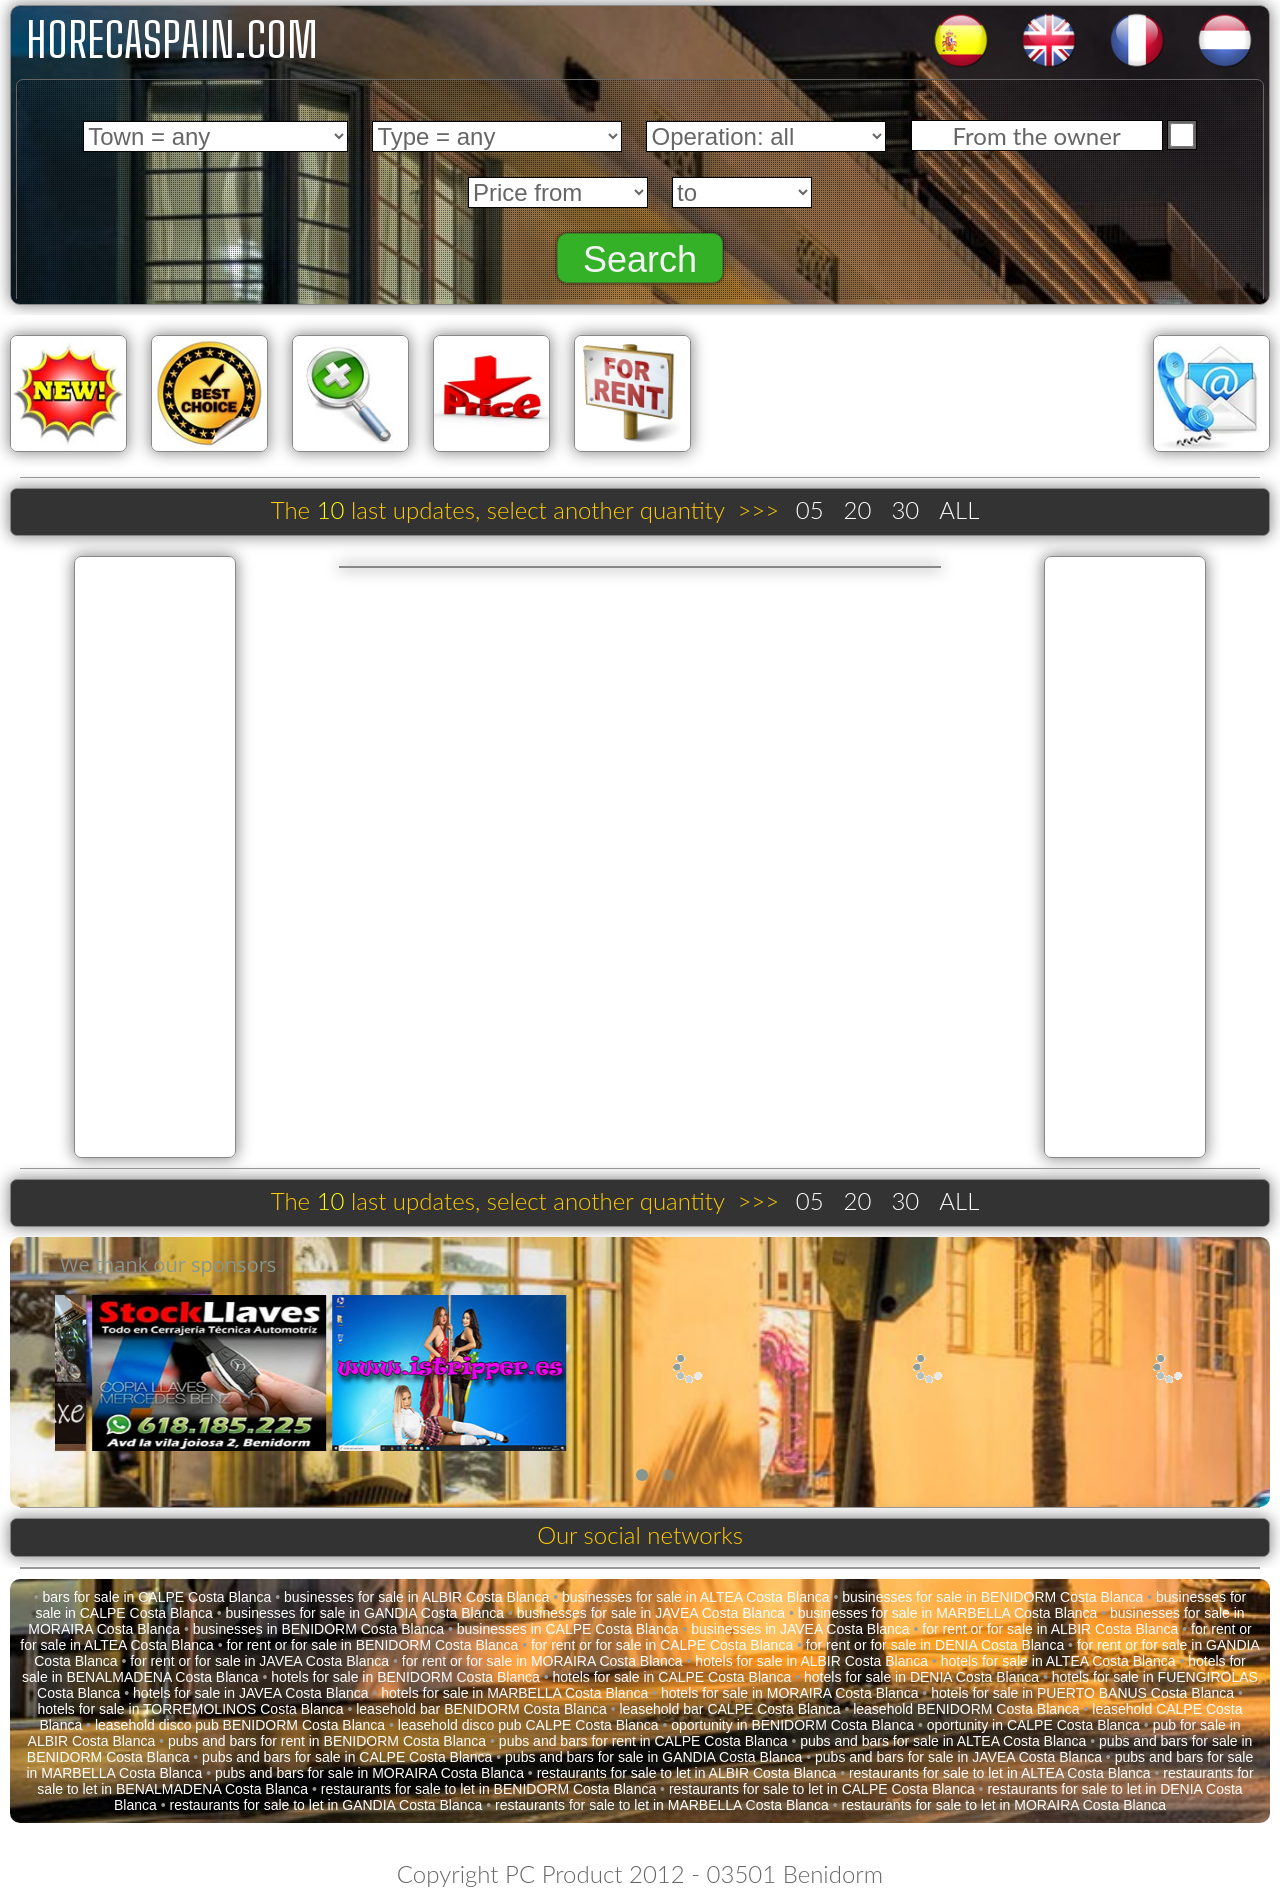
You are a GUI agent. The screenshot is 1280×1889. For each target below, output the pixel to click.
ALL (959, 509)
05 (810, 509)
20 (858, 509)
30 (905, 509)
